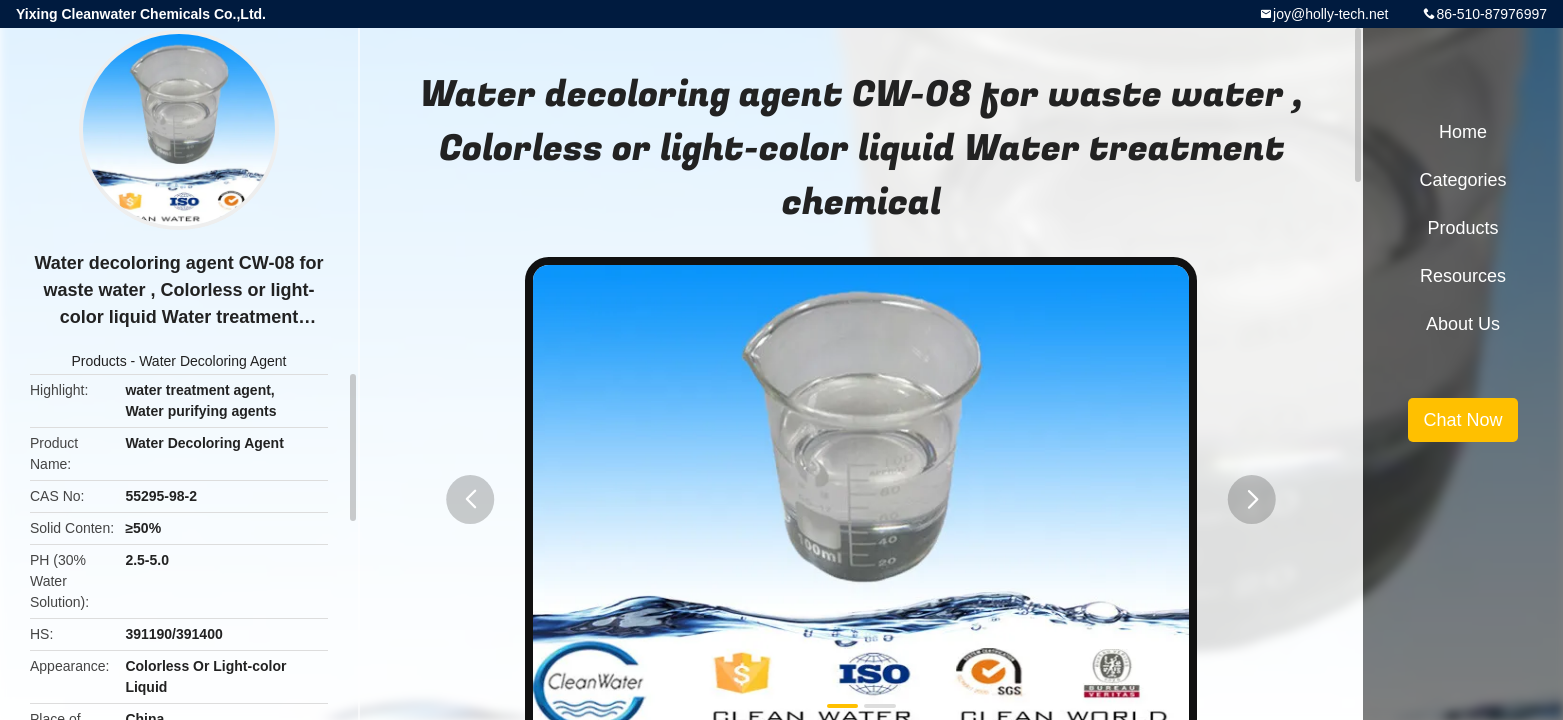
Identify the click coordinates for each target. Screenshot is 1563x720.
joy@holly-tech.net (1330, 14)
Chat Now (1462, 420)
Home (1463, 132)
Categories (1462, 180)
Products (98, 361)
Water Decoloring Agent (212, 361)
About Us (1463, 324)
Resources (1463, 276)
